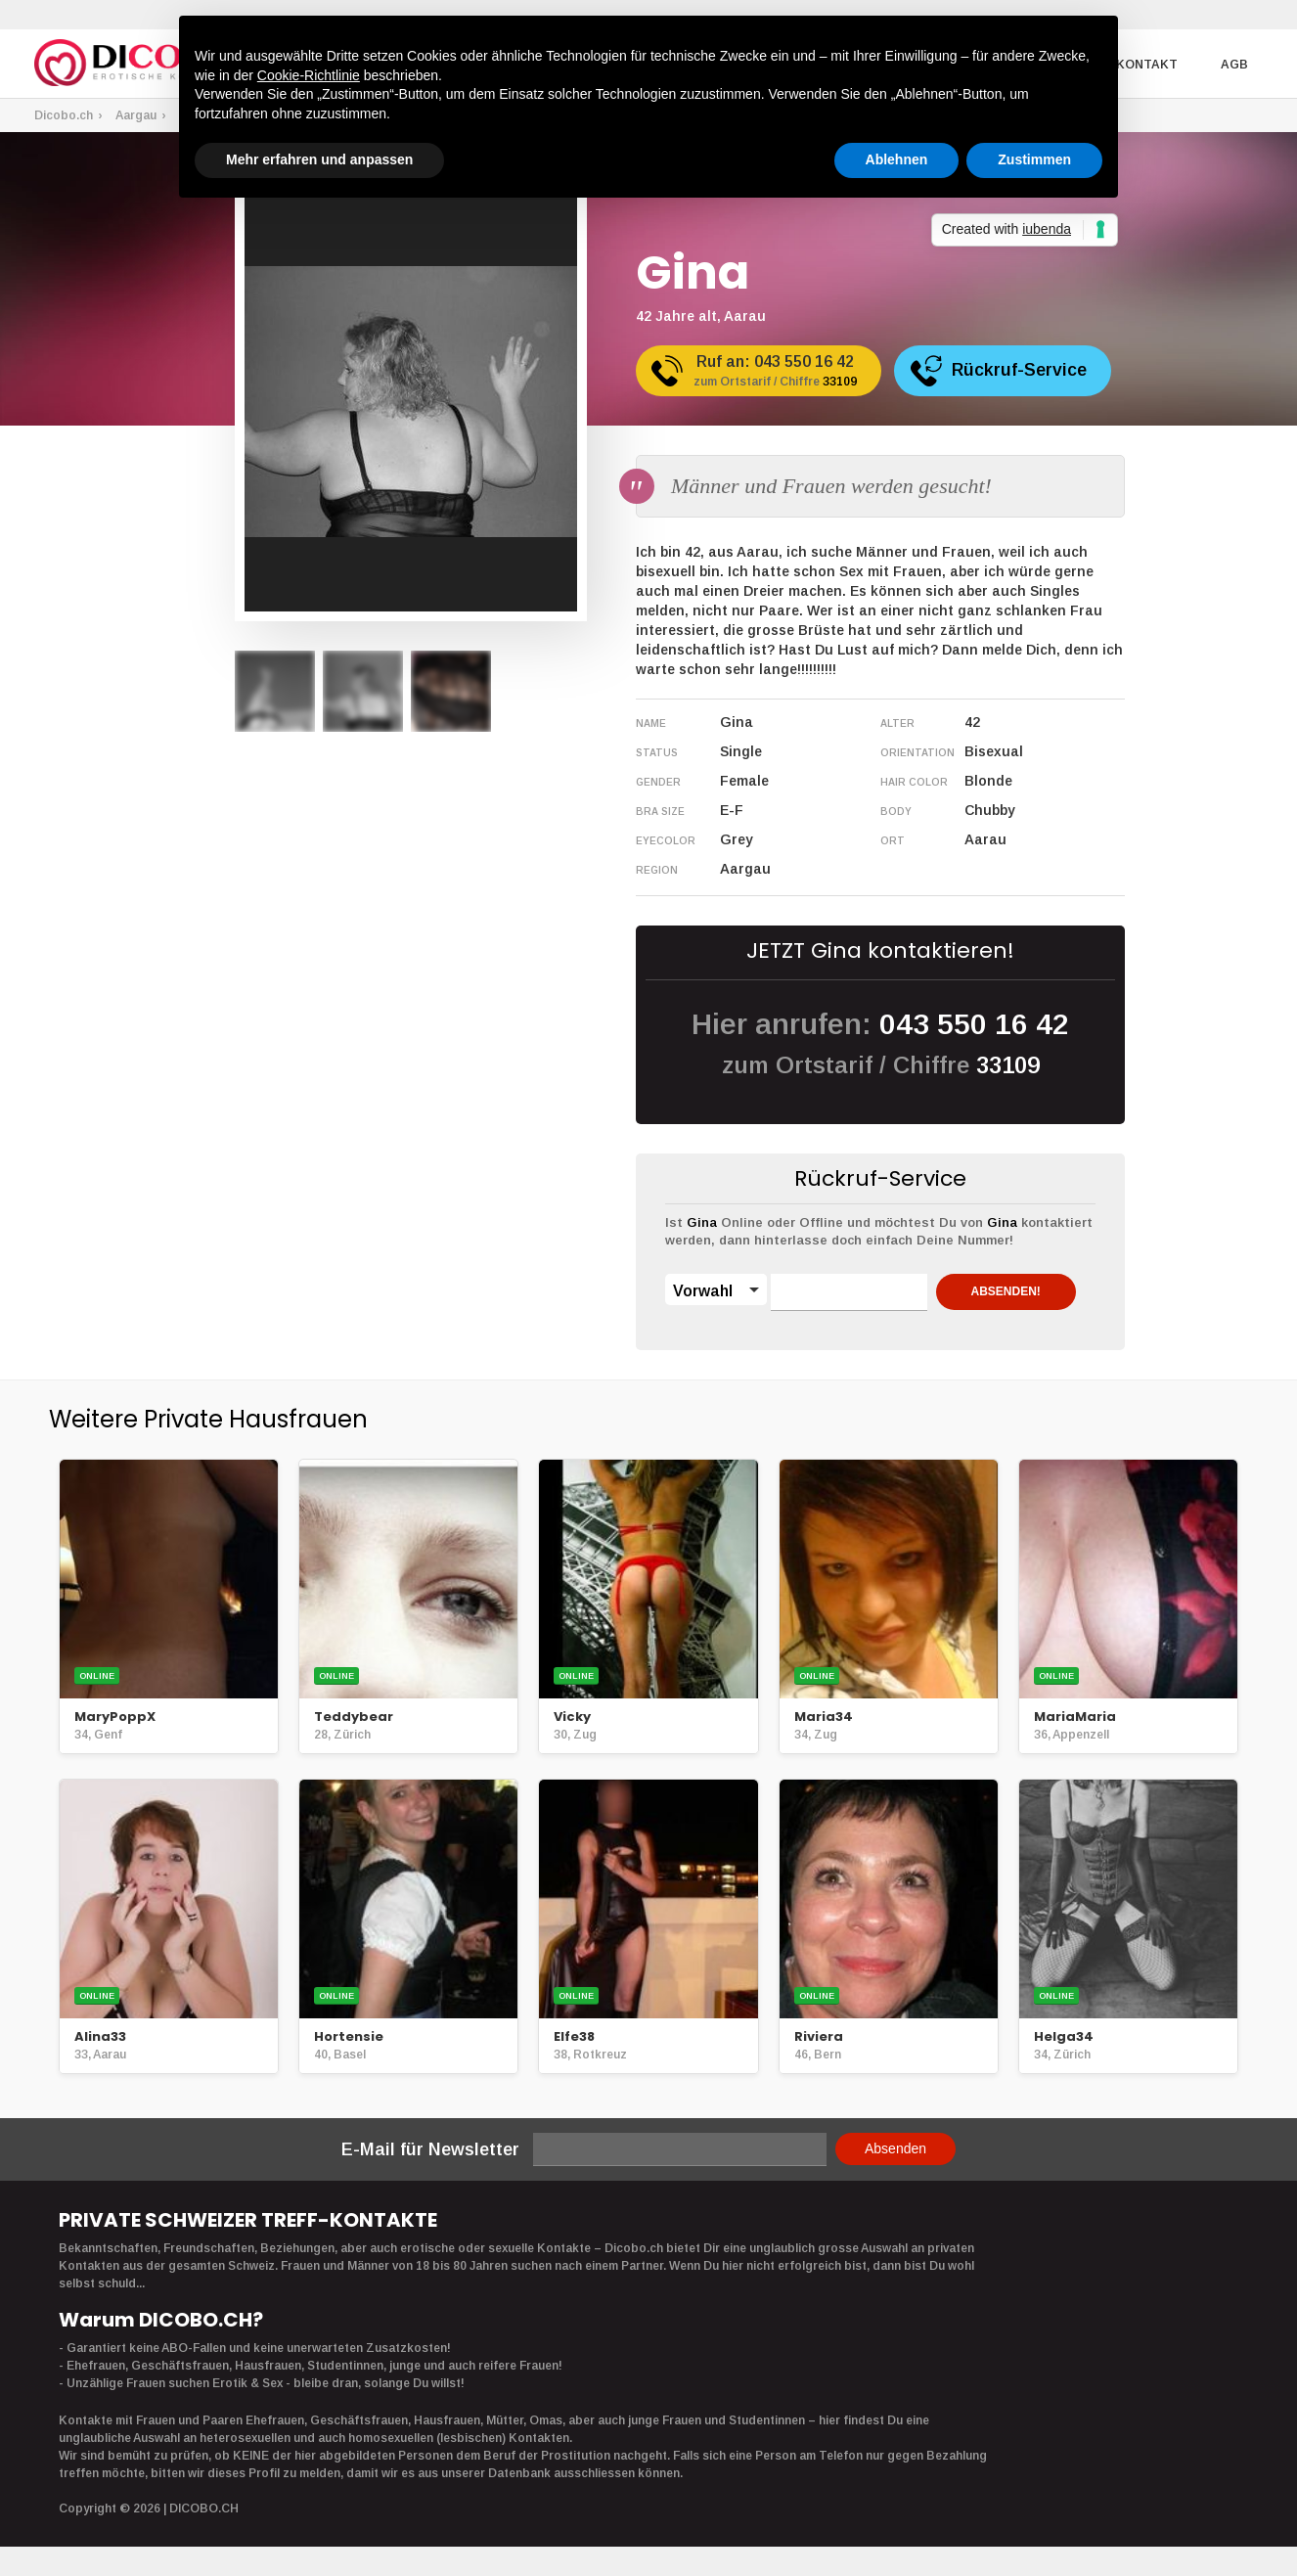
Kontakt (1148, 64)
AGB (1235, 64)
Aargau (136, 115)
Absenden (895, 2148)
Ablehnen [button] (897, 159)
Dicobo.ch (63, 115)
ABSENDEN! (1007, 1291)
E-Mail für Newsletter (430, 2149)
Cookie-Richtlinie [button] (308, 75)
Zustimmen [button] (1034, 159)
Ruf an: (776, 372)
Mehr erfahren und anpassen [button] (319, 159)
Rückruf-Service (1022, 370)
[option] (275, 691)
